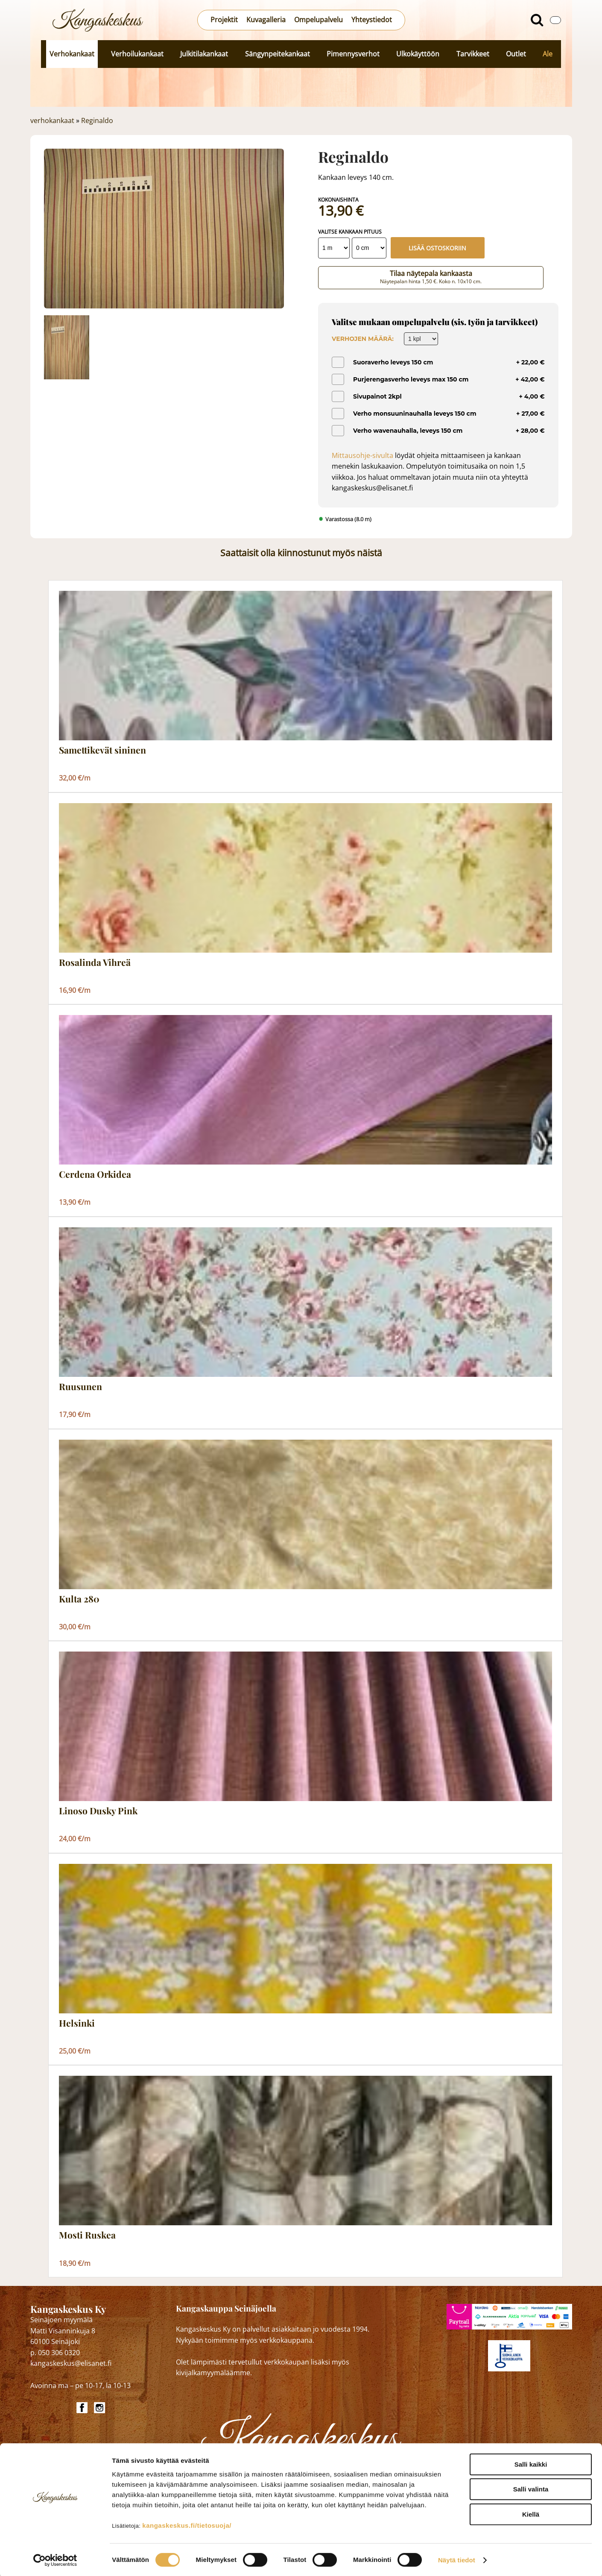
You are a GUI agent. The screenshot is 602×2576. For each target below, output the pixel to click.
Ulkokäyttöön (417, 54)
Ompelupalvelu (318, 19)
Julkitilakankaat (204, 54)
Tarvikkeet (472, 54)
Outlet (516, 54)
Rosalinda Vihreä (95, 962)
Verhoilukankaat (137, 54)
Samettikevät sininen (102, 750)
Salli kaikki (530, 2463)
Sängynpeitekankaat (277, 54)
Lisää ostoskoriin (437, 248)
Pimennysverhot (353, 54)
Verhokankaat (72, 54)
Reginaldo (97, 120)
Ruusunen (80, 1386)
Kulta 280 (79, 1599)
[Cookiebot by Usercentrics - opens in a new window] (55, 2559)
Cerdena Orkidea (95, 1174)
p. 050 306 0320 (55, 2352)
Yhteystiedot (371, 19)
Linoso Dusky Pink (98, 1810)
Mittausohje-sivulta (362, 455)
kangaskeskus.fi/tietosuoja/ (186, 2524)
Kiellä (530, 2513)
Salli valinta (531, 2488)
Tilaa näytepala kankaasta (431, 277)
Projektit (224, 19)
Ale (547, 54)
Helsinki (77, 2023)
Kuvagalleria (266, 19)
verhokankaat (52, 120)
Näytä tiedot (456, 2559)
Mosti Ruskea (87, 2235)
